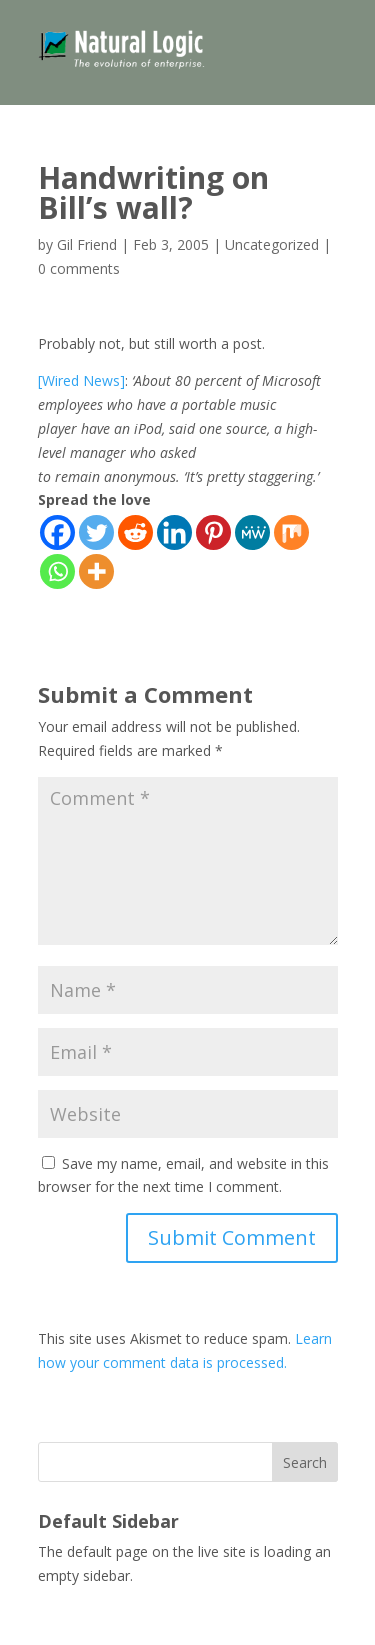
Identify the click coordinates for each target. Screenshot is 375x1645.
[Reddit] (135, 532)
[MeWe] (252, 532)
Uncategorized (272, 244)
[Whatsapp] (57, 571)
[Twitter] (96, 532)
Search (305, 1462)
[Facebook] (57, 532)
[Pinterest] (213, 532)
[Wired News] (81, 380)
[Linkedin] (174, 532)
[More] (96, 571)
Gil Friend (87, 244)
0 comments (79, 268)
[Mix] (291, 532)
